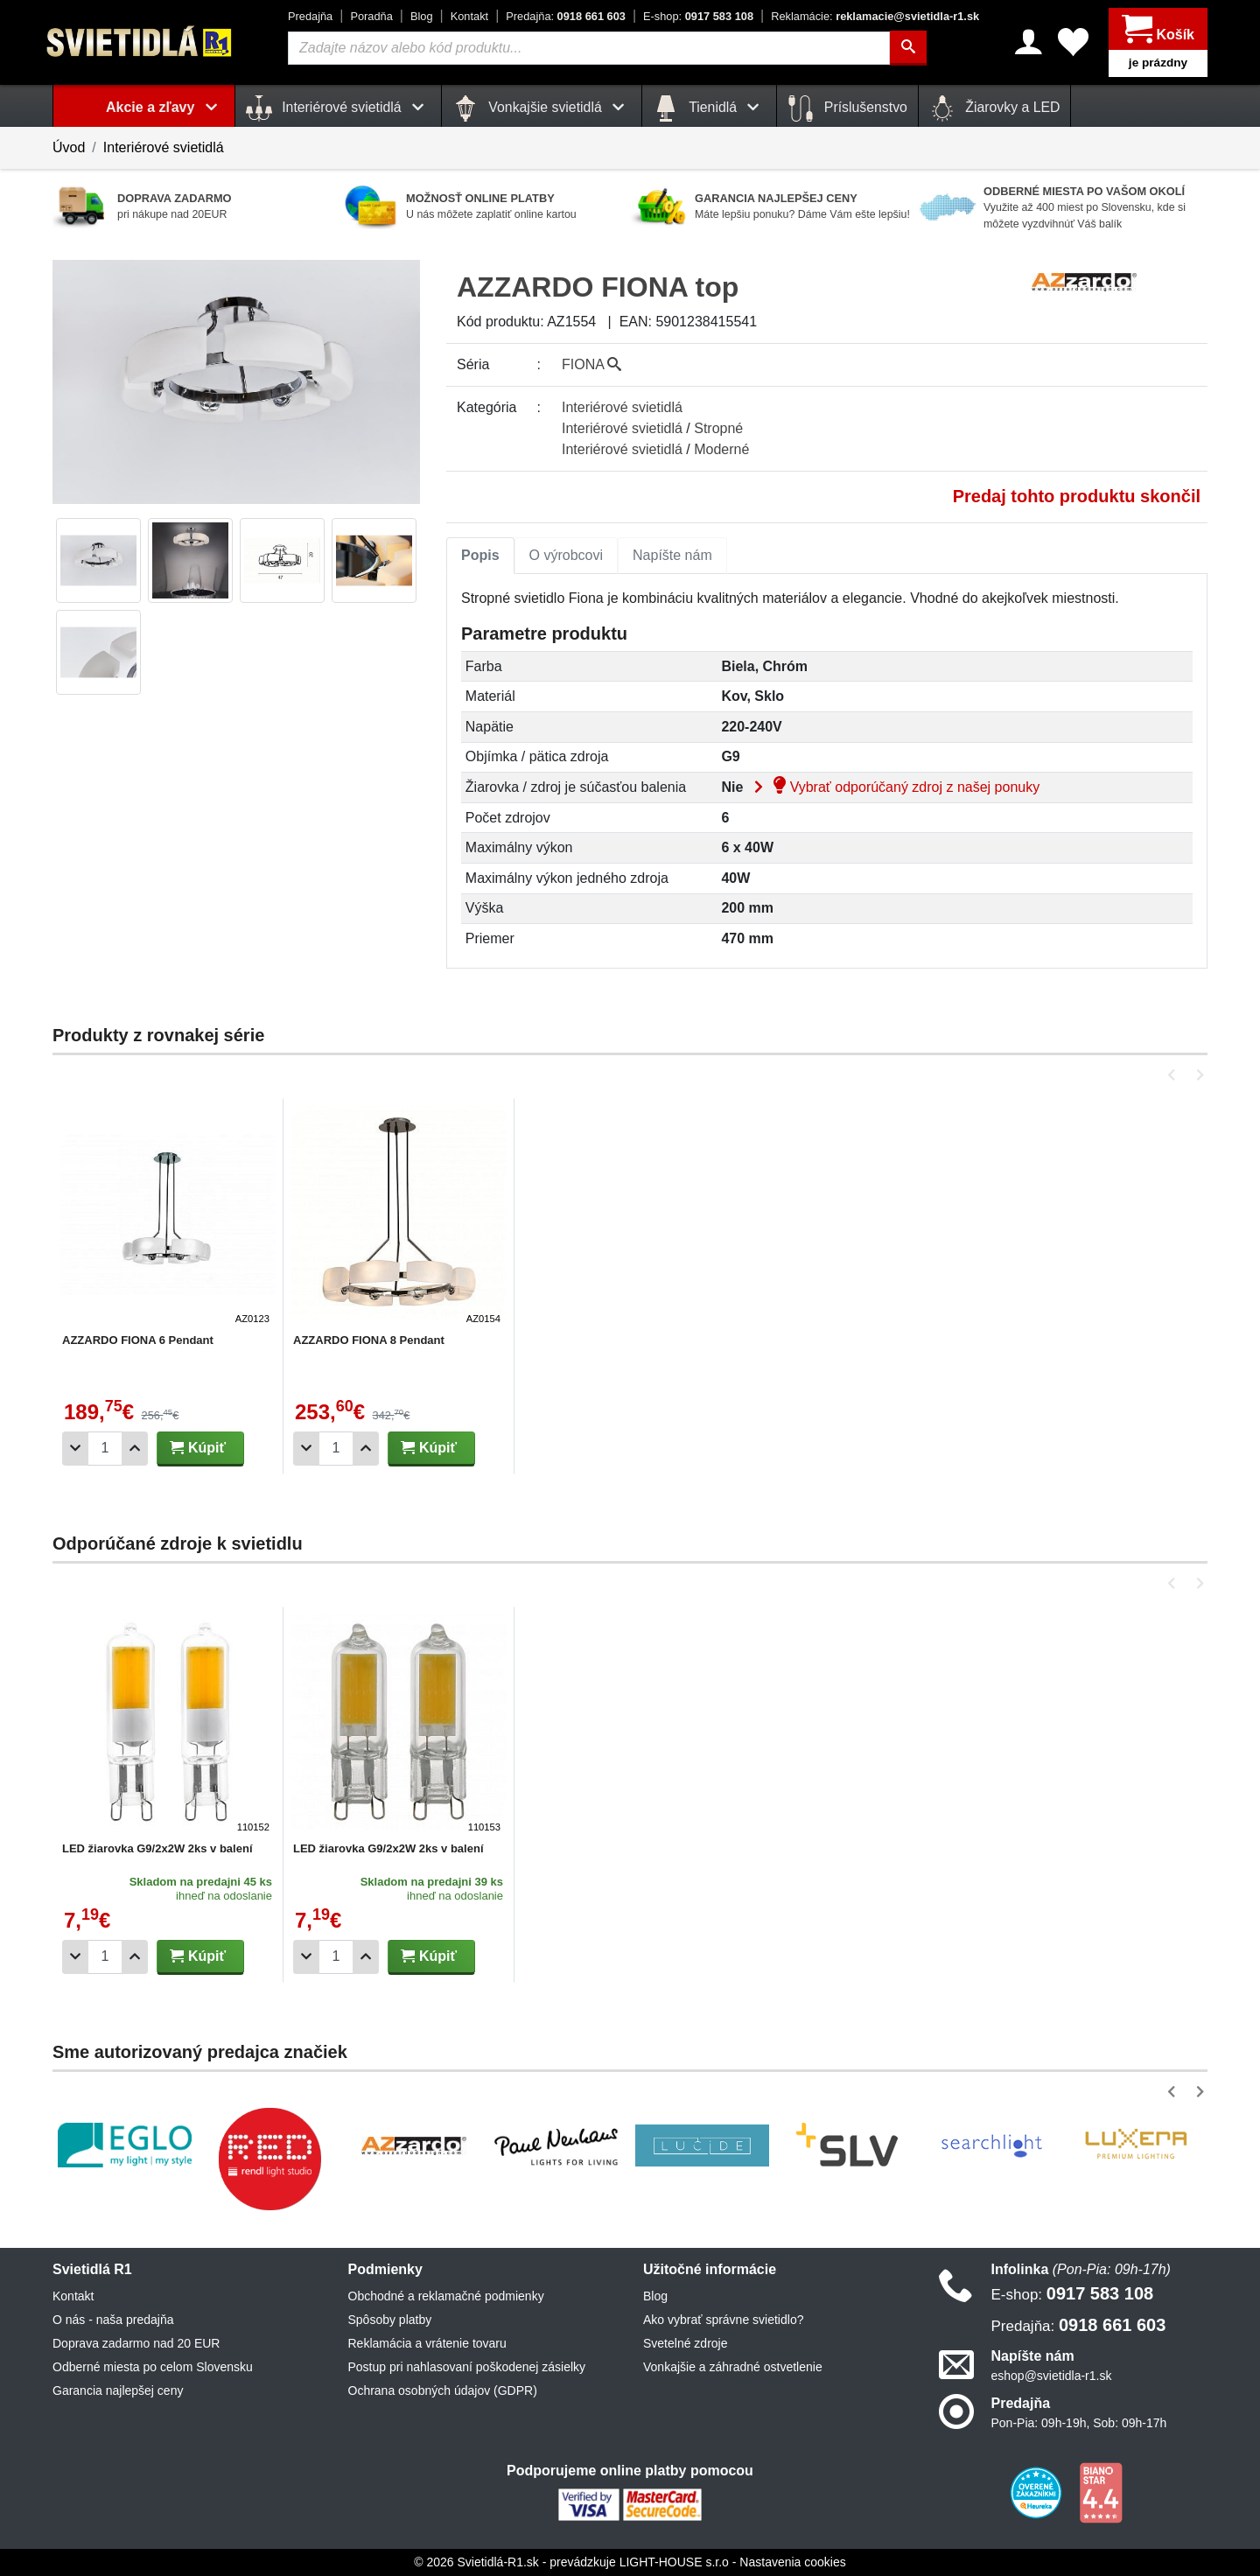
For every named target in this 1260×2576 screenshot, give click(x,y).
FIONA (591, 364)
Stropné (718, 428)
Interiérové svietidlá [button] (338, 108)
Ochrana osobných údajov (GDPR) (442, 2391)
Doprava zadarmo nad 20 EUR (136, 2343)
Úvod (68, 147)
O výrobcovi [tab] (566, 555)
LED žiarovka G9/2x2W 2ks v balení (157, 1848)
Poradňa (371, 16)
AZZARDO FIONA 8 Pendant (368, 1340)
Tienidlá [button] (709, 108)
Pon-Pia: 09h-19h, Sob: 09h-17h (1079, 2423)
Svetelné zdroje (685, 2343)
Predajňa (310, 16)
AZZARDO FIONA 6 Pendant (138, 1340)
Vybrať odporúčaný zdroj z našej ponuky (893, 787)
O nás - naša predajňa (113, 2320)
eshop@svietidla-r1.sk (1051, 2376)
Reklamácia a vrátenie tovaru (427, 2343)
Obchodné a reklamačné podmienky (446, 2296)
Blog (421, 16)
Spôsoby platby (390, 2320)
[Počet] (105, 1449)
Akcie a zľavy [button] (165, 107)
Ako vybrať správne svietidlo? (723, 2320)
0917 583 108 (698, 16)
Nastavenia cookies (792, 2562)
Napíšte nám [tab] (672, 555)
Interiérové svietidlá (163, 147)
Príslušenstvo (847, 108)
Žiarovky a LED (994, 108)
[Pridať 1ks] (135, 1449)
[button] (1175, 1075)
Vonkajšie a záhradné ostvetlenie (732, 2367)
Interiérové (622, 407)
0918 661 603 (566, 16)
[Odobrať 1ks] (75, 1449)
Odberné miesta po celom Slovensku (152, 2367)
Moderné (721, 449)
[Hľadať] (908, 48)
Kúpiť (198, 1447)
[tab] (480, 555)
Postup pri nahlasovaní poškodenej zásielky (467, 2367)
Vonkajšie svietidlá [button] (541, 108)
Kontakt (469, 16)
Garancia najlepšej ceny (117, 2391)
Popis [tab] (480, 555)
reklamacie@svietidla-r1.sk (875, 16)
